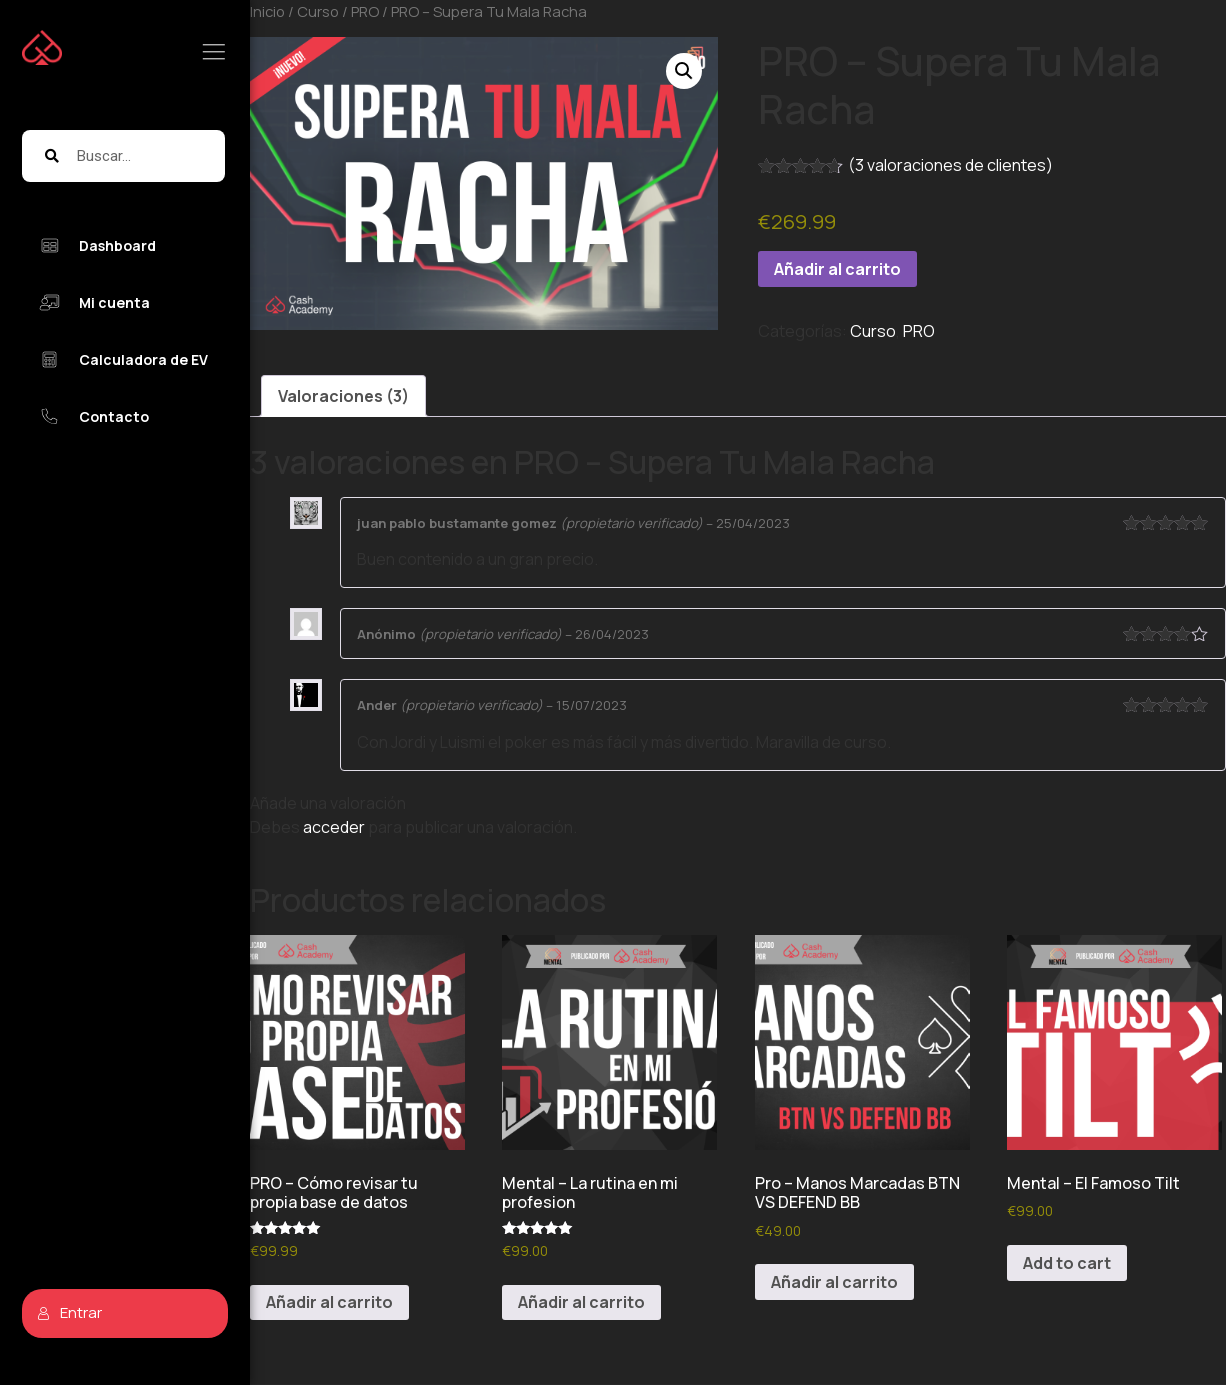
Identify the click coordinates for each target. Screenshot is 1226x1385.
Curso (873, 331)
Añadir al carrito (837, 269)
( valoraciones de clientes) (950, 165)
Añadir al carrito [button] (329, 1302)
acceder (334, 827)
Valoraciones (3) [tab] (343, 396)
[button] (684, 71)
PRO (919, 331)
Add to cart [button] (1067, 1263)
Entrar (69, 1312)
